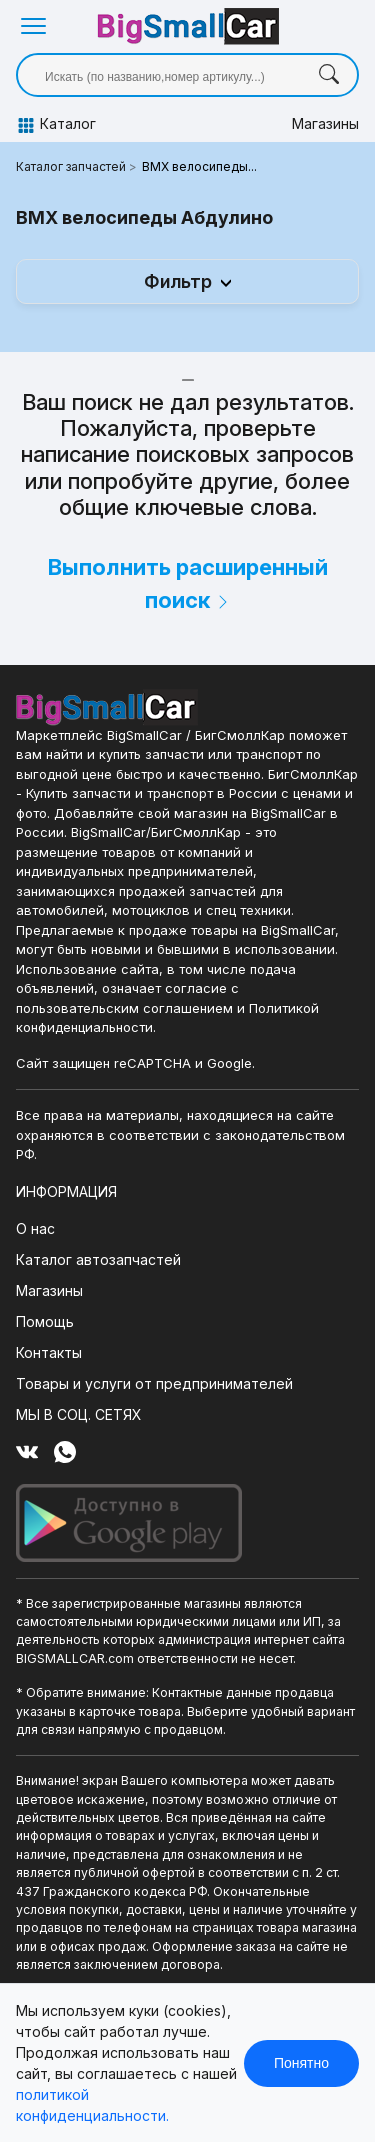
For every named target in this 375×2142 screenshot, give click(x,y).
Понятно (301, 2063)
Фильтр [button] (180, 281)
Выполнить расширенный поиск (188, 583)
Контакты (49, 1352)
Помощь (45, 1321)
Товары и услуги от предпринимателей (154, 1383)
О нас (35, 1228)
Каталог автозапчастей (98, 1259)
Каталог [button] (50, 124)
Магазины (325, 123)
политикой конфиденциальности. (92, 2105)
